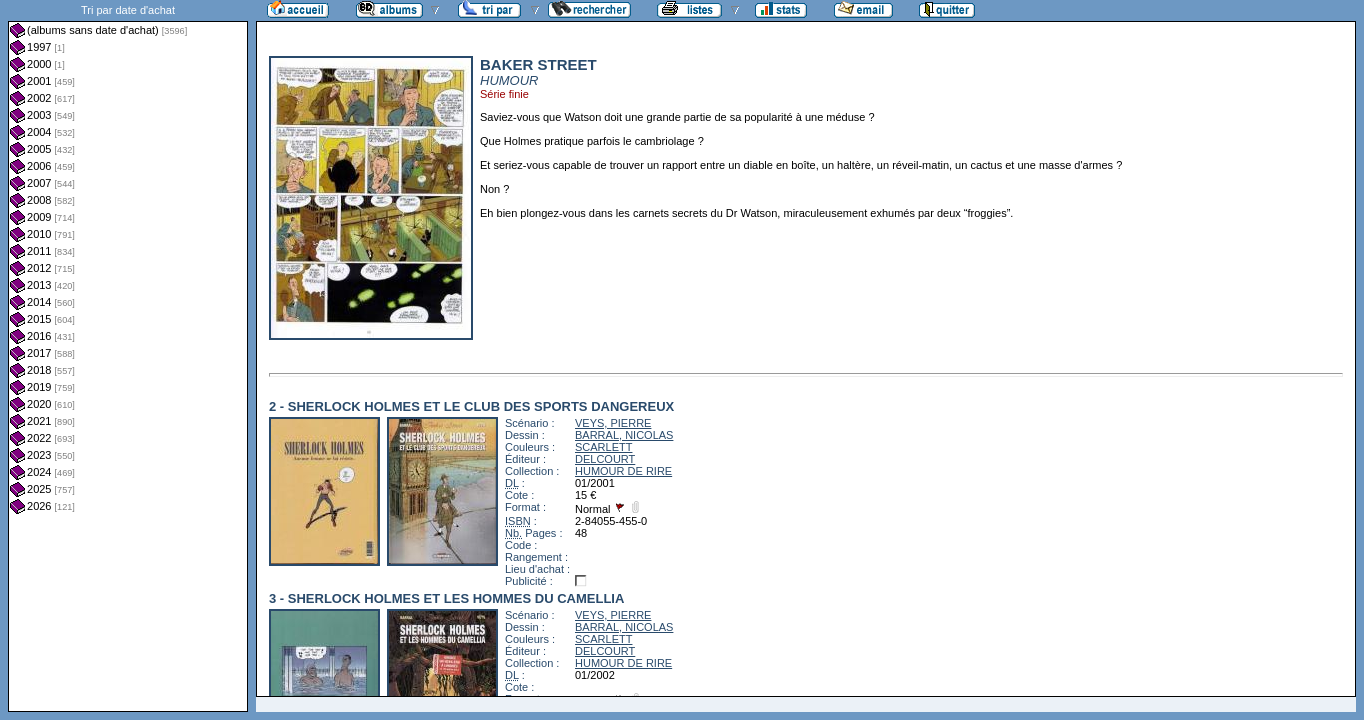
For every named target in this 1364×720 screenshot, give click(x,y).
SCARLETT (603, 447)
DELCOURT (605, 459)
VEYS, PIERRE (613, 423)
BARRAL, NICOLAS (624, 435)
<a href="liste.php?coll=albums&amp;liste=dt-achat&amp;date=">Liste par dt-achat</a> (128, 356)
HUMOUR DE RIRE (623, 471)
